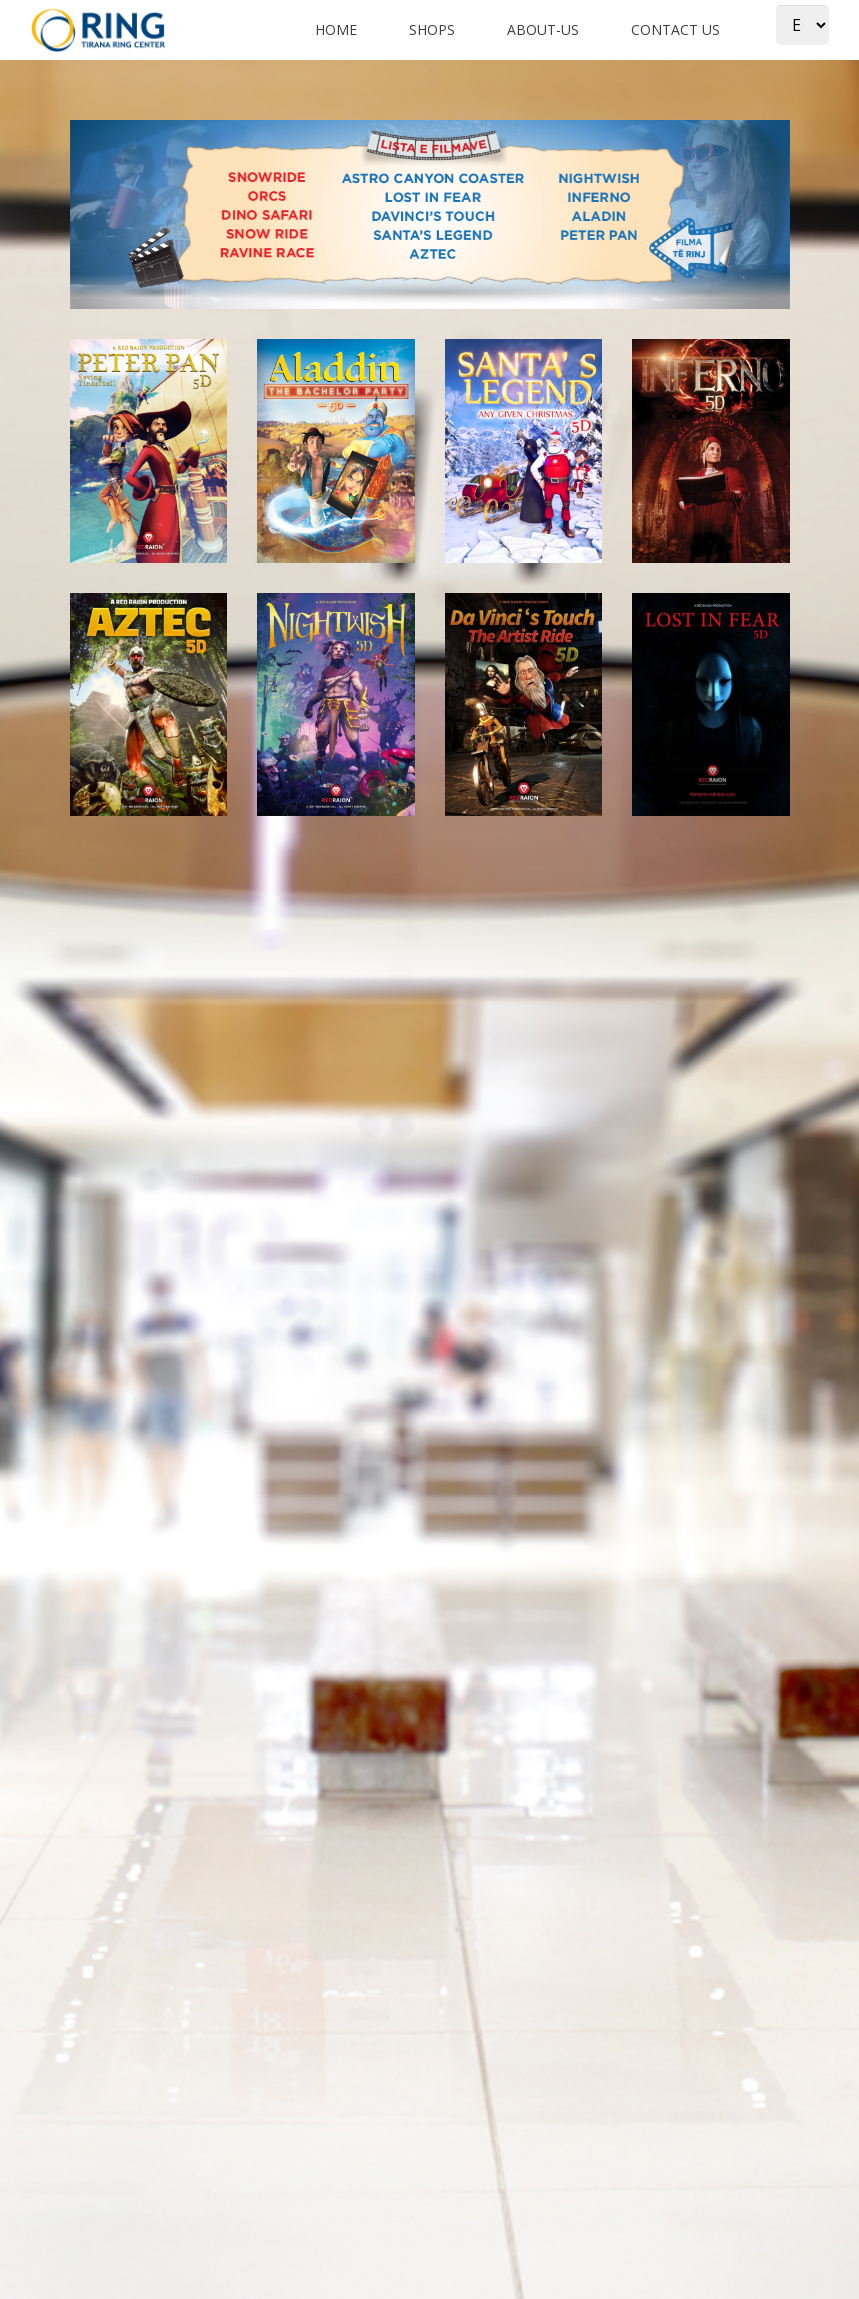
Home (336, 29)
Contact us (675, 29)
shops (432, 29)
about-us (543, 29)
